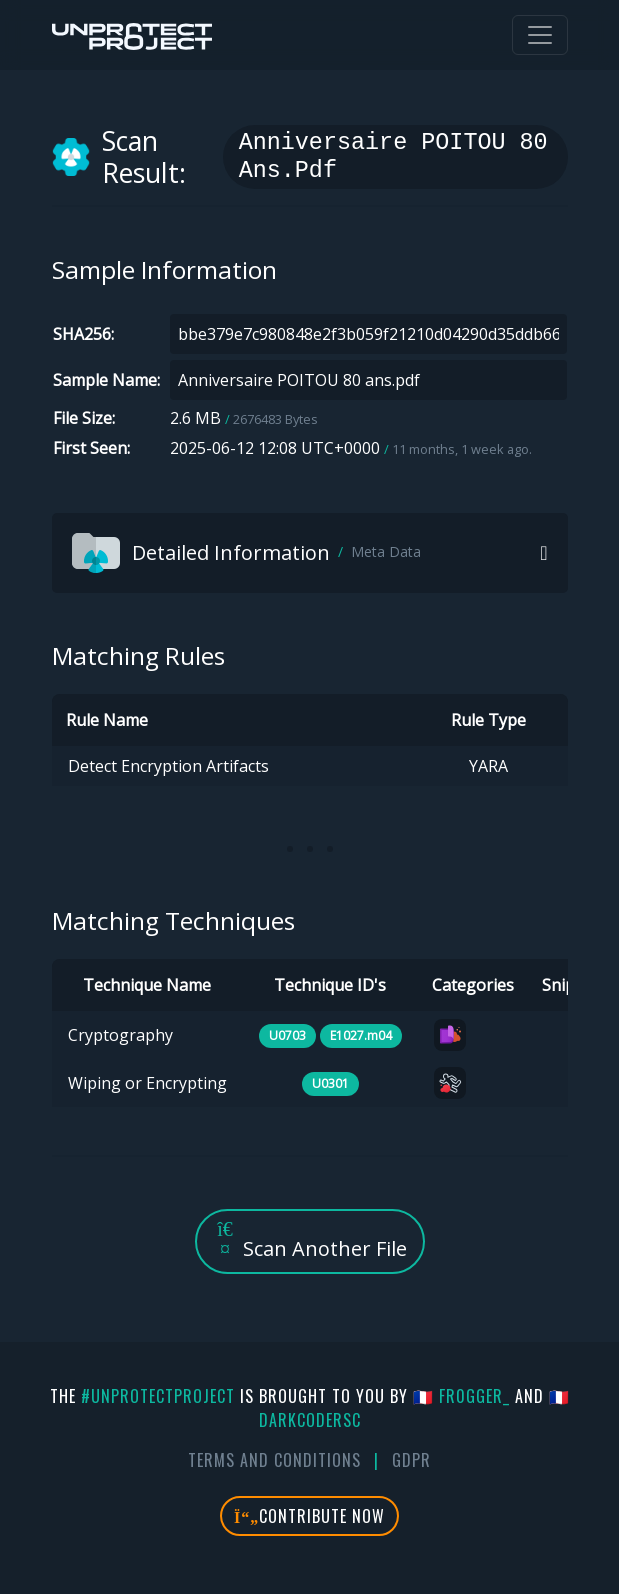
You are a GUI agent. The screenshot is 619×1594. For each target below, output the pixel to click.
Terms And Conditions (274, 1460)
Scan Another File (310, 1240)
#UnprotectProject (158, 1396)
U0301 (330, 1083)
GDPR (411, 1460)
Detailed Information (246, 553)
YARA (488, 766)
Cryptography (120, 1035)
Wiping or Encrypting (147, 1083)
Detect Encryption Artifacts (168, 766)
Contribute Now (309, 1516)
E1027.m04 (361, 1035)
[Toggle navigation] (540, 35)
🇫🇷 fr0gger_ (461, 1396)
